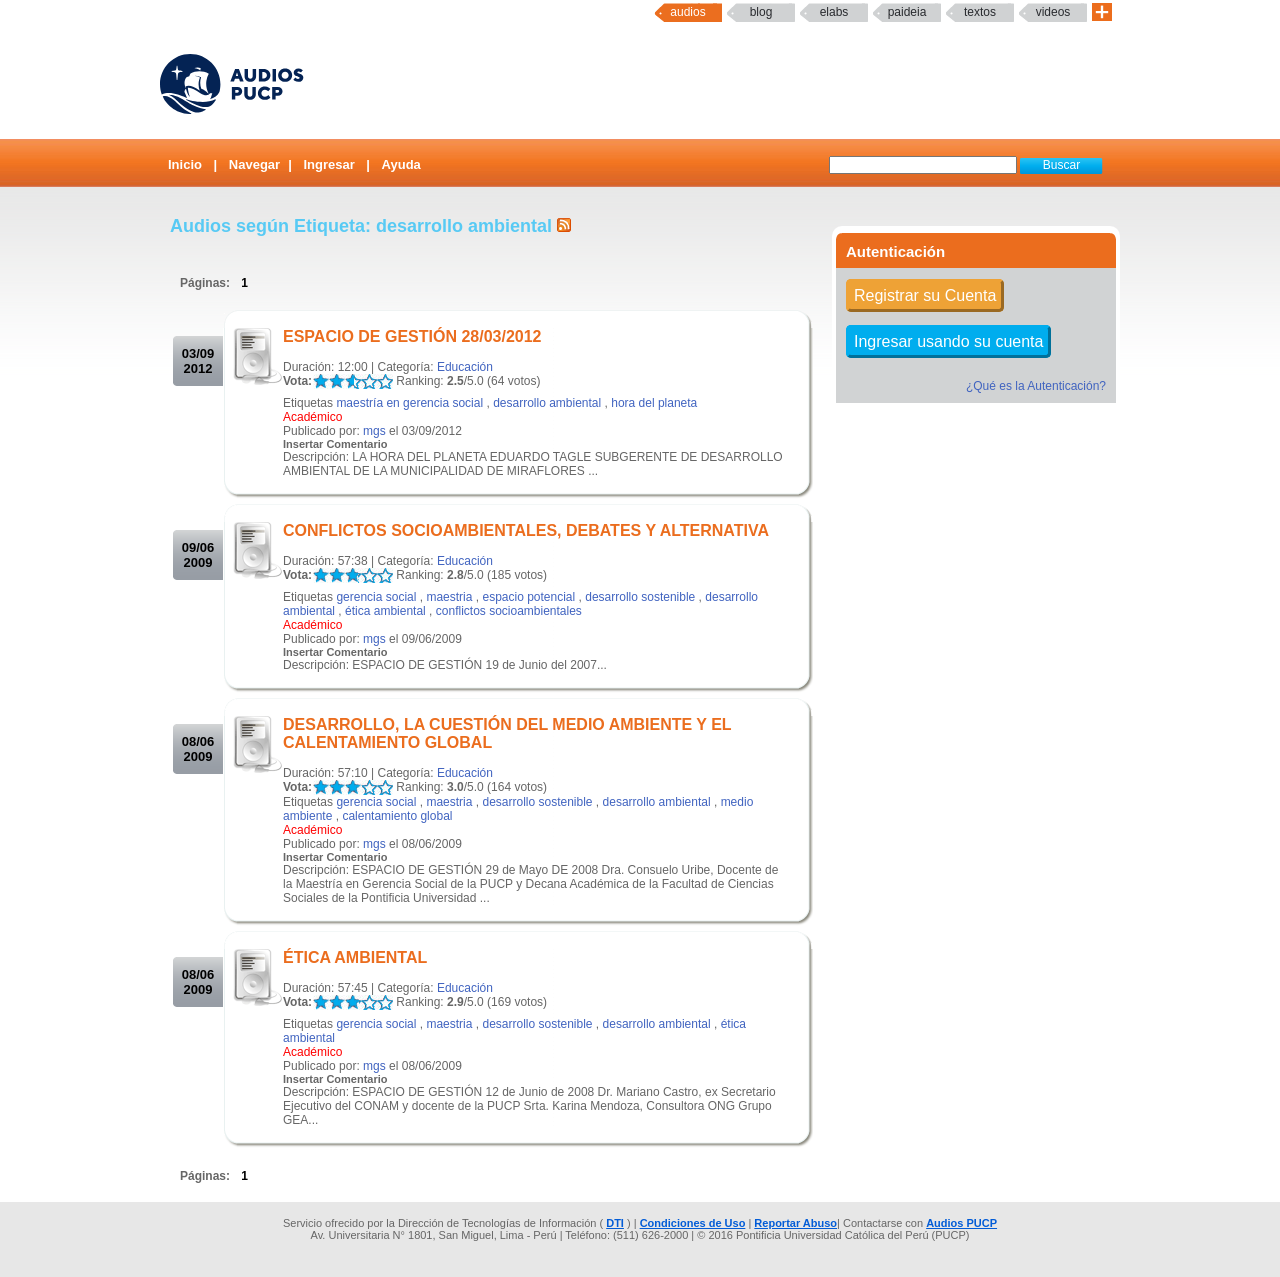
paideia (907, 12)
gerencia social (376, 597)
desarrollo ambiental (547, 403)
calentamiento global (397, 816)
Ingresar (328, 164)
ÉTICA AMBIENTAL (355, 957)
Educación (465, 367)
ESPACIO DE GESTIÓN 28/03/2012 (412, 336)
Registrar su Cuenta (925, 295)
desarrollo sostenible (640, 597)
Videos (1053, 12)
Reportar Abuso (795, 1223)
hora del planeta (654, 403)
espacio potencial (528, 597)
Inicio (185, 164)
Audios (687, 12)
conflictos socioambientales (509, 611)
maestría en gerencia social (409, 403)
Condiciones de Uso (693, 1223)
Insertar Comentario (335, 444)
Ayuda (401, 164)
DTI (615, 1223)
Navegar (254, 164)
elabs (834, 12)
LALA (320, 381)
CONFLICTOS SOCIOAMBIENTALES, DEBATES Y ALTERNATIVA (526, 530)
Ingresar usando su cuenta (948, 341)
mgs (374, 431)
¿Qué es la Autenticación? (1036, 386)
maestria (449, 597)
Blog (761, 12)
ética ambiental (385, 611)
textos (980, 12)
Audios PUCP (961, 1223)
